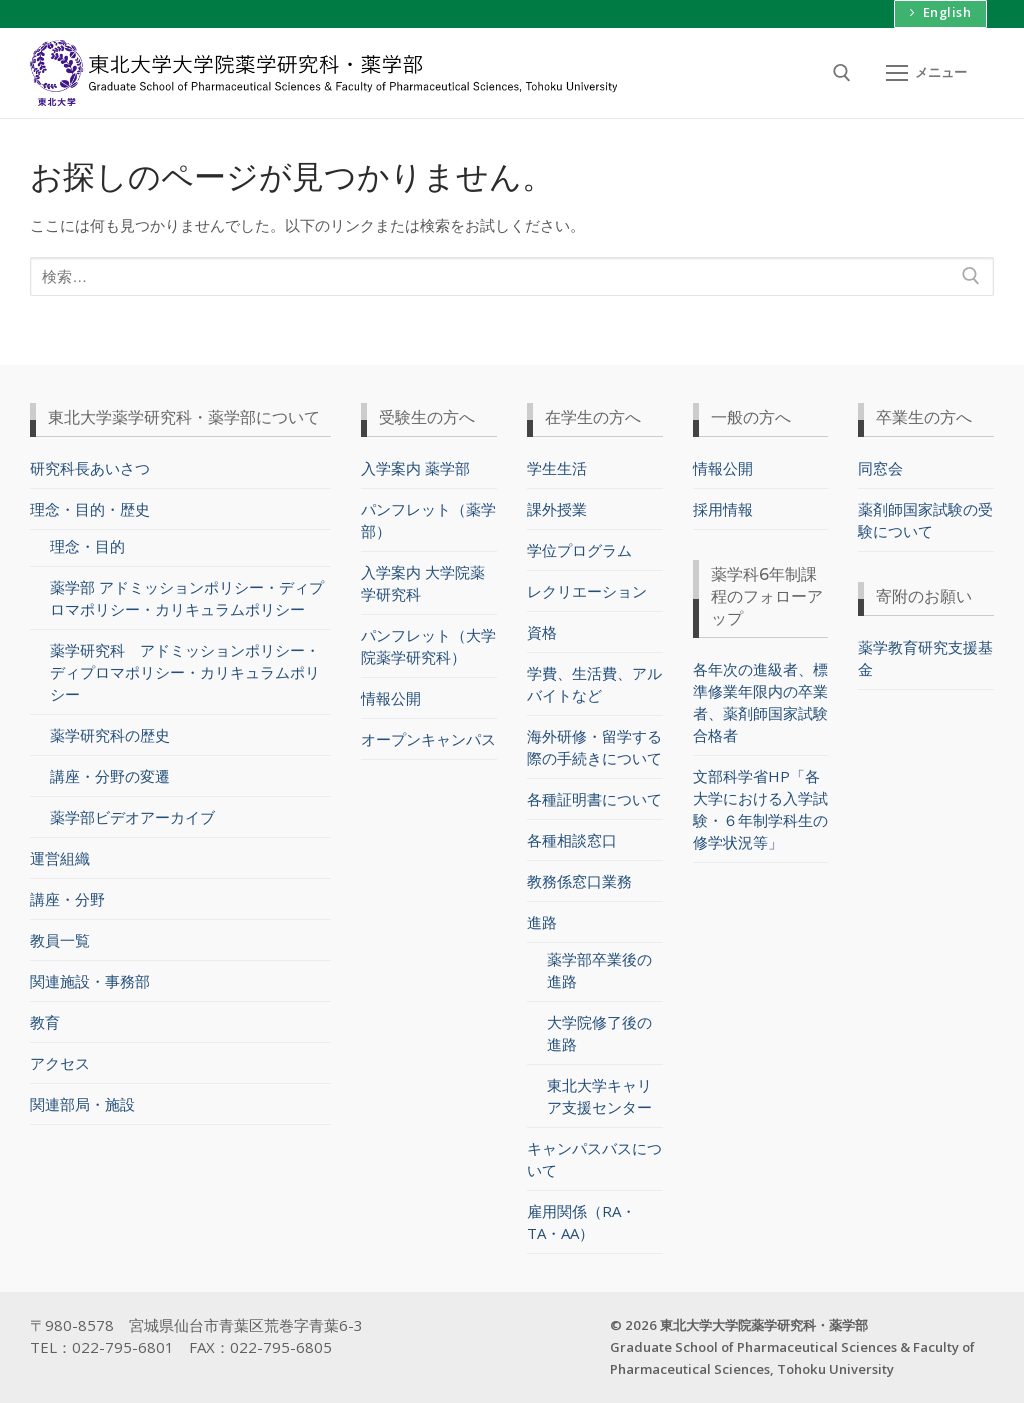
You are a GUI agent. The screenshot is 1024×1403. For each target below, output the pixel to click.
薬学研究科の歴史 (110, 735)
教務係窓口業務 (579, 880)
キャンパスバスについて (594, 1159)
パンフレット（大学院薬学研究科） (428, 645)
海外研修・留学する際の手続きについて (594, 746)
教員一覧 (60, 940)
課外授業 (557, 508)
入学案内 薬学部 (415, 467)
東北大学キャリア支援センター (599, 1096)
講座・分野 (67, 899)
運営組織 (60, 858)
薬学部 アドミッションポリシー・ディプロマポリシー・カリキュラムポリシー (187, 598)
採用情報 (723, 508)
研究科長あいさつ (90, 467)
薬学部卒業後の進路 (599, 970)
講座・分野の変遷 (110, 776)
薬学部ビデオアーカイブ (132, 817)
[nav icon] (926, 72)
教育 (45, 1022)
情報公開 (391, 697)
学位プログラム (579, 549)
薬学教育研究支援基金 (925, 657)
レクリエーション (587, 590)
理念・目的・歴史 (92, 508)
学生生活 (557, 467)
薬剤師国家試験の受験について (925, 519)
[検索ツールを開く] (842, 73)
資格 (542, 631)
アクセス (60, 1063)
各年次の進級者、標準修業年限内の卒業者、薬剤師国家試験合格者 (760, 701)
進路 (544, 921)
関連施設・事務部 (90, 981)
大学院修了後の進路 (599, 1033)
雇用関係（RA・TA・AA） (581, 1222)
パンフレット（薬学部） (428, 519)
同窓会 (880, 467)
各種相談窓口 (572, 839)
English (940, 12)
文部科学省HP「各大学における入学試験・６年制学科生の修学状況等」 (760, 808)
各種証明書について (594, 798)
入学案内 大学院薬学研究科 (423, 582)
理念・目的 (87, 546)
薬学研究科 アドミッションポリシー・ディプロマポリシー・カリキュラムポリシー (185, 672)
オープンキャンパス (428, 738)
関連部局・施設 (82, 1104)
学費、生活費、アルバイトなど (594, 683)
